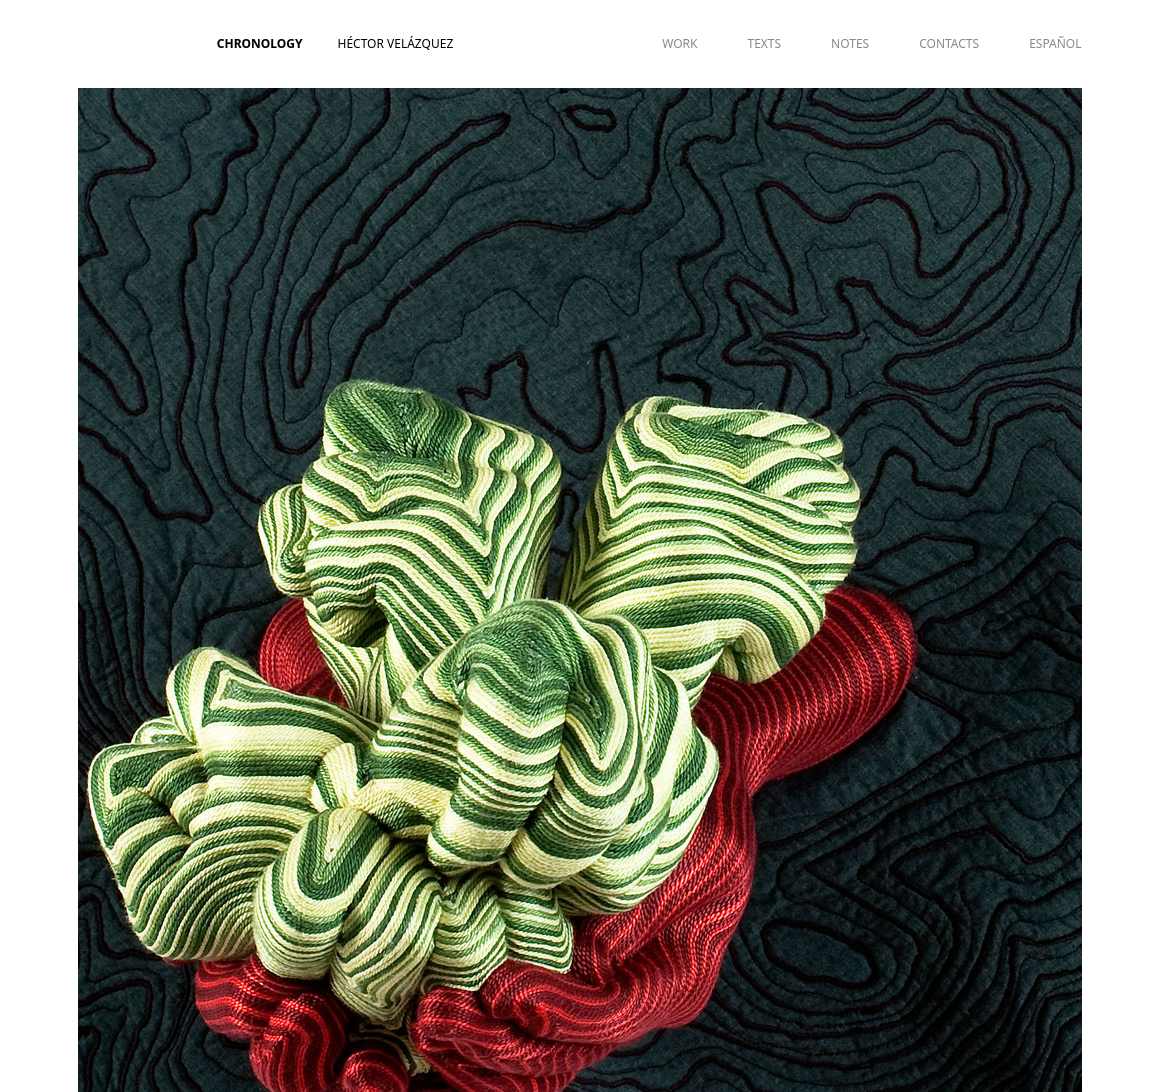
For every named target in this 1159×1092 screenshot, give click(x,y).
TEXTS (764, 43)
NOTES (850, 43)
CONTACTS (949, 43)
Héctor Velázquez (396, 43)
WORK (679, 43)
